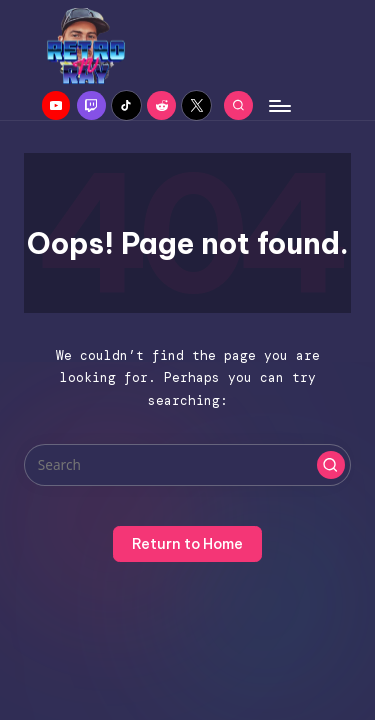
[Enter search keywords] (187, 465)
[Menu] (279, 105)
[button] (331, 465)
